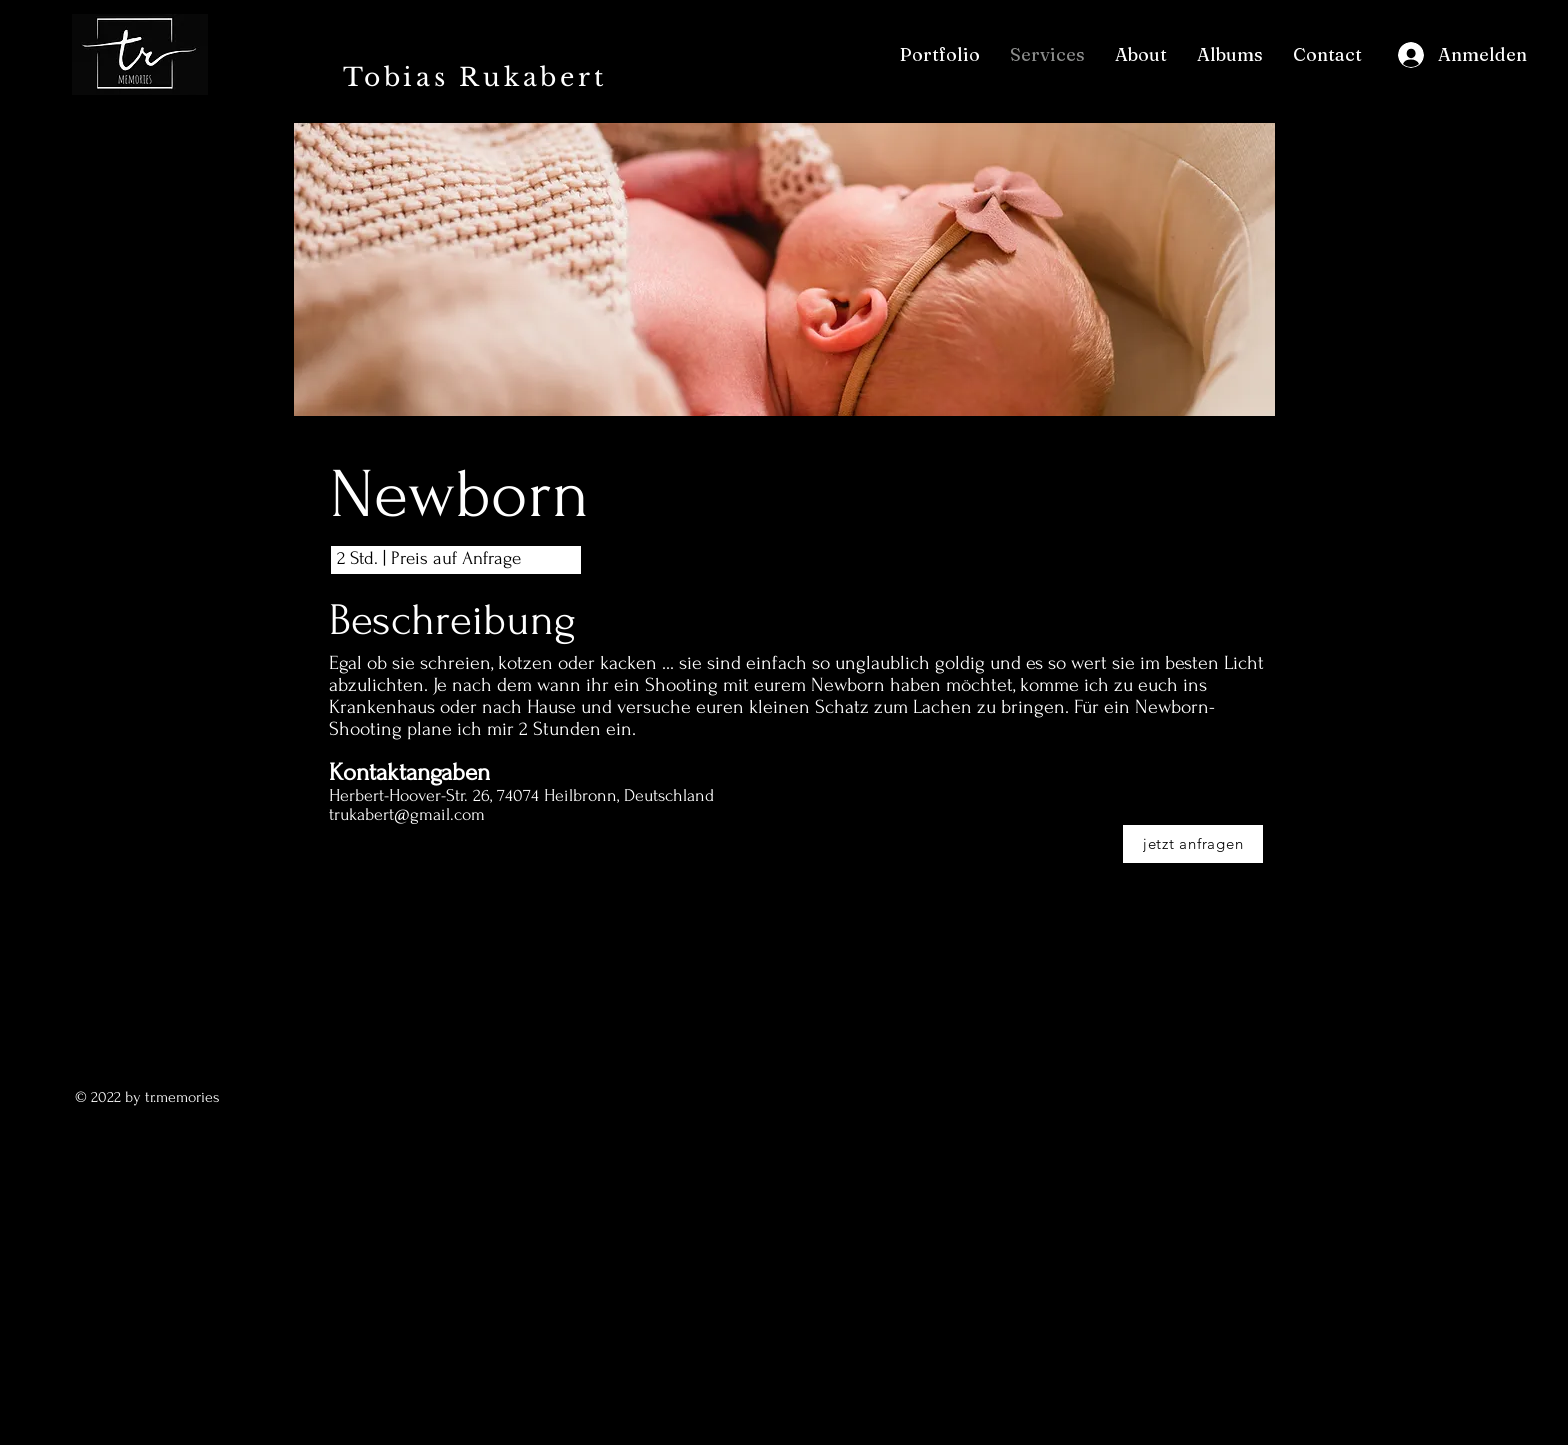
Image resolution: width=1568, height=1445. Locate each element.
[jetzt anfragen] (1193, 844)
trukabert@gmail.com (407, 814)
